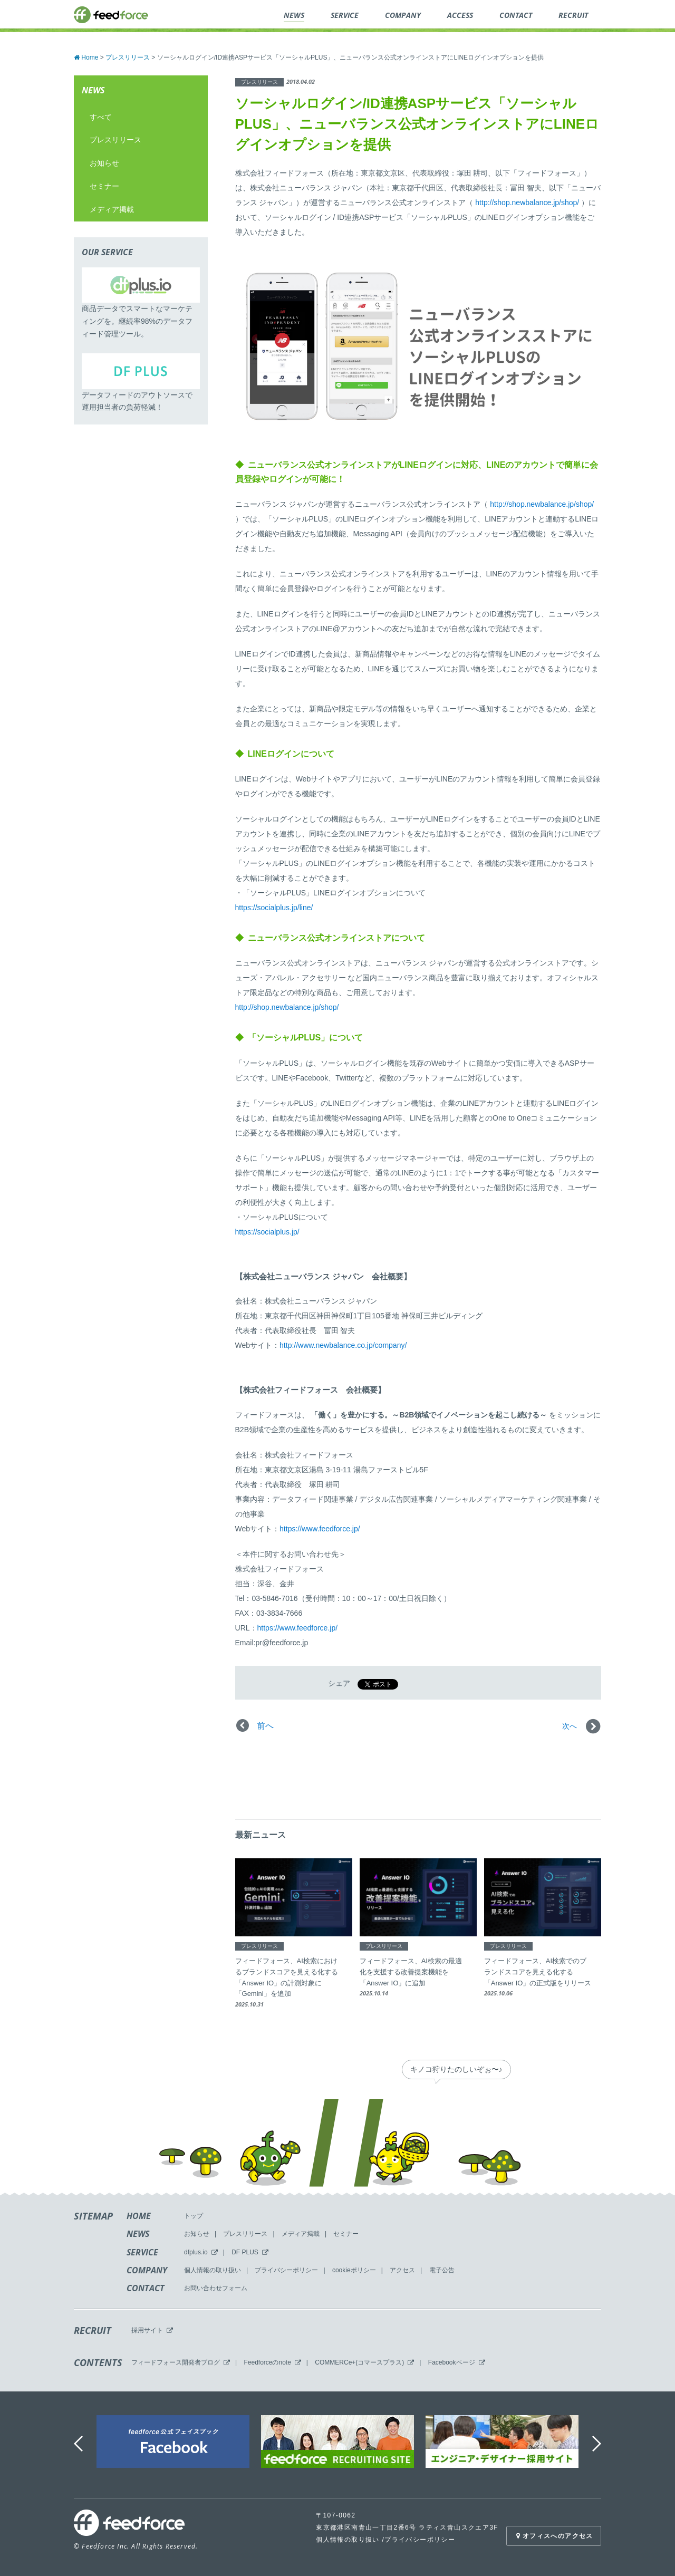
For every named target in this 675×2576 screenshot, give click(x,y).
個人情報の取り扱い (212, 2270)
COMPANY (147, 2270)
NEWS (138, 2234)
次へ (569, 1726)
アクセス (402, 2270)
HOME (139, 2216)
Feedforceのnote (267, 2362)
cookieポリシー (354, 2270)
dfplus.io (196, 2252)
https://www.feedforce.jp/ (319, 1529)
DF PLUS (245, 2252)
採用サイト (147, 2330)
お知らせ (104, 163)
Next (598, 2444)
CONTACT (146, 2288)
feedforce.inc (111, 14)
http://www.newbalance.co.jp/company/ (343, 1345)
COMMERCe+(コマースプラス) (359, 2362)
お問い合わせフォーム (215, 2288)
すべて (101, 117)
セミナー (104, 186)
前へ (265, 1725)
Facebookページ (451, 2362)
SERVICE (142, 2252)
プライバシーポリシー (286, 2270)
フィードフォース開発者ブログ (175, 2362)
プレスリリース (115, 140)
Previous (79, 2444)
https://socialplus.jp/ (267, 1232)
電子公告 (442, 2270)
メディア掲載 (112, 209)
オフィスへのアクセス (553, 2536)
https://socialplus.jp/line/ (274, 907)
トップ (193, 2216)
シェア (339, 1683)
